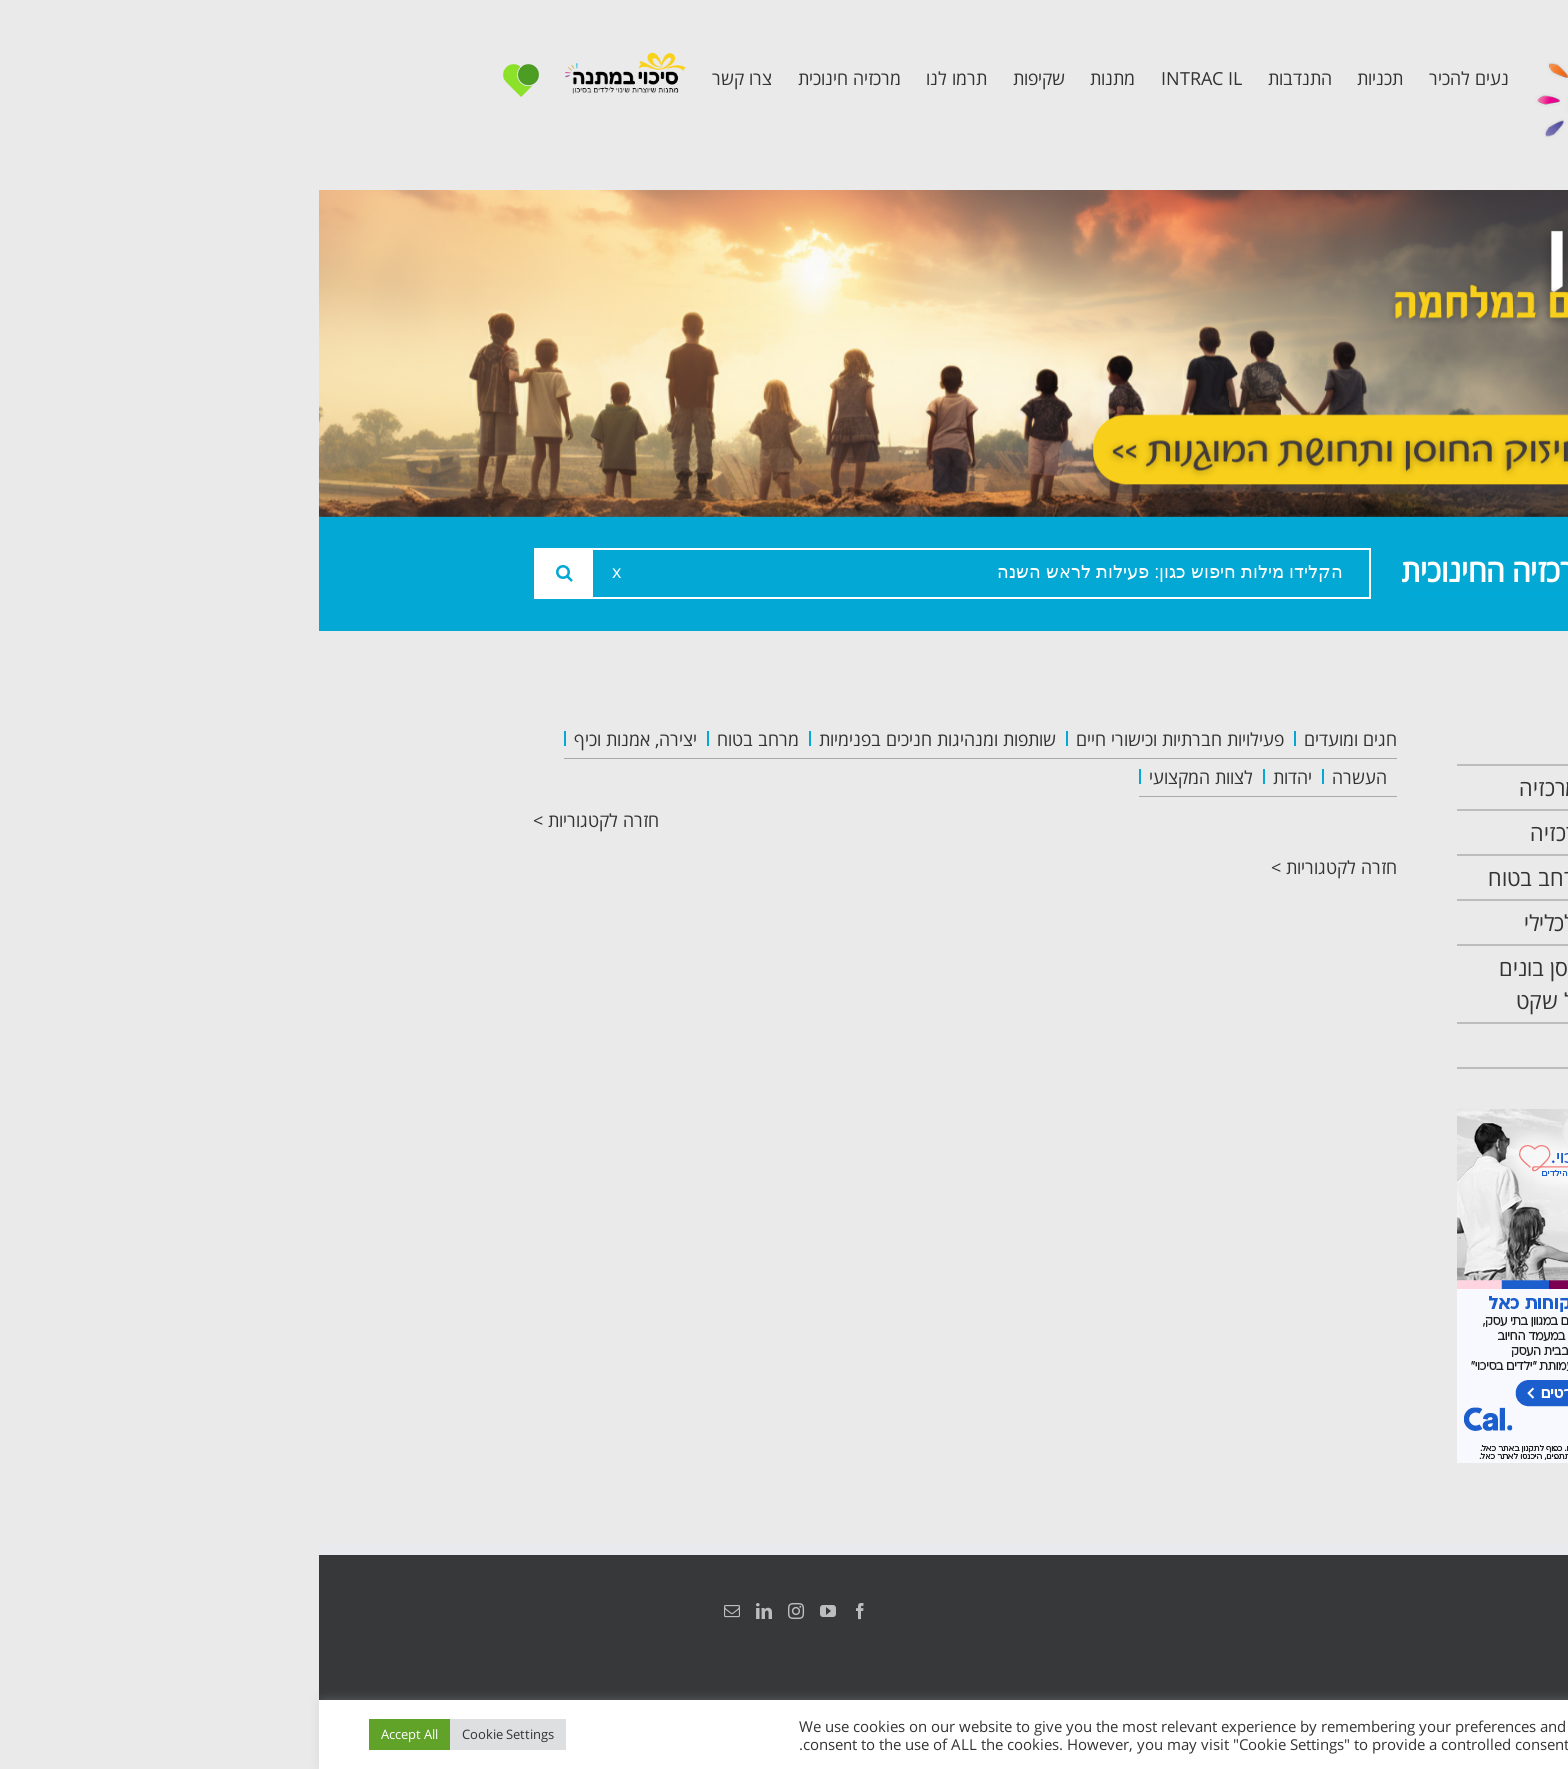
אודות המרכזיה (1277, 787)
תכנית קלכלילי (1279, 922)
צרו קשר (1304, 1045)
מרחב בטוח (439, 739)
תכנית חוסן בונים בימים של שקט (1267, 984)
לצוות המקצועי (882, 777)
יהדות (973, 777)
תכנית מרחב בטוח (1261, 877)
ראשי (1318, 742)
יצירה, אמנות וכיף (316, 739)
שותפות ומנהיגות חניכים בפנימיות (618, 739)
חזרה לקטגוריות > (277, 820)
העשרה (1040, 777)
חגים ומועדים (1031, 739)
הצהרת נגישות (1331, 1611)
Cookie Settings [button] (189, 1734)
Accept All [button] (90, 1734)
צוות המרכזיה (1282, 832)
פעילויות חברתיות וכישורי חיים (861, 739)
